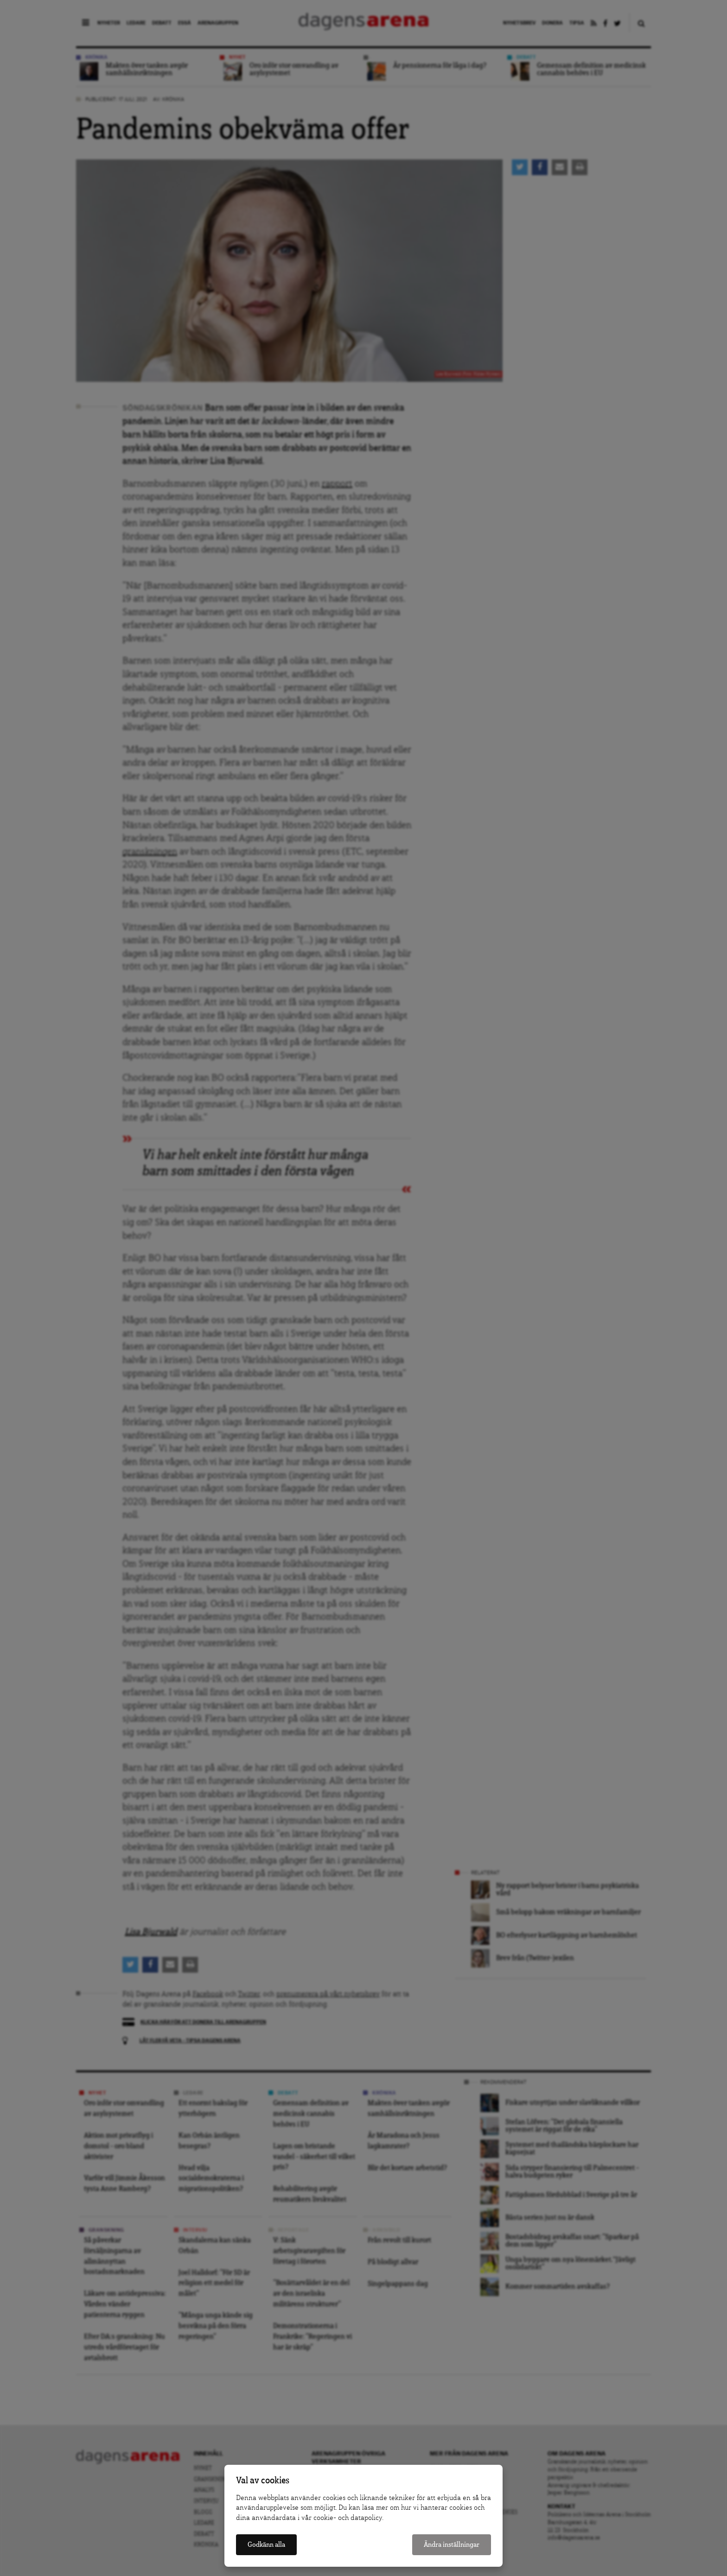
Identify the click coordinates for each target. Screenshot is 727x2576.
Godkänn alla (266, 2544)
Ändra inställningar (451, 2544)
